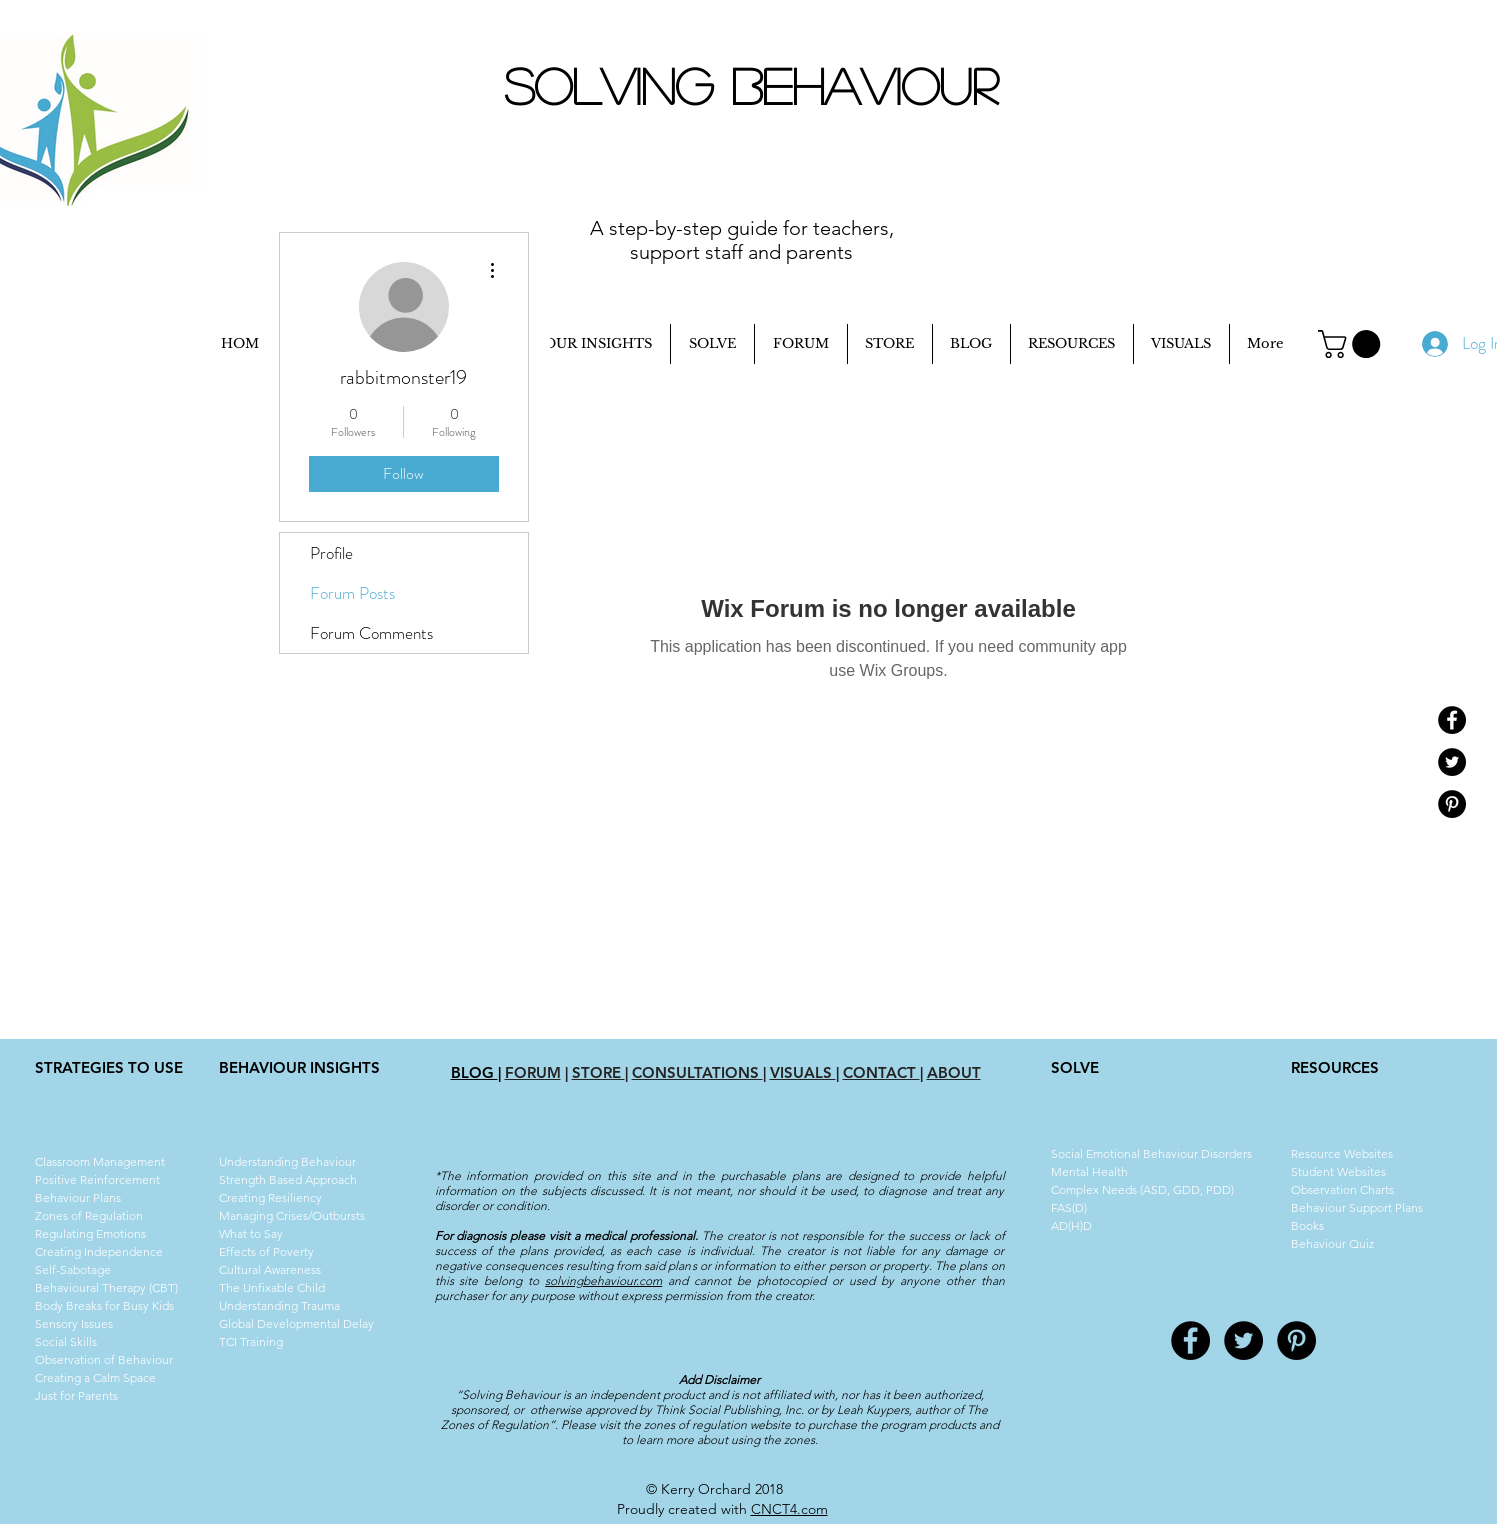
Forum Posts (352, 593)
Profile (331, 553)
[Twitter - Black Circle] (1452, 762)
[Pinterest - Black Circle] (1452, 804)
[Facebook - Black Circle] (1452, 720)
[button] (1352, 344)
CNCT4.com (789, 1509)
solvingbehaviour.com (603, 1280)
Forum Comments (371, 633)
